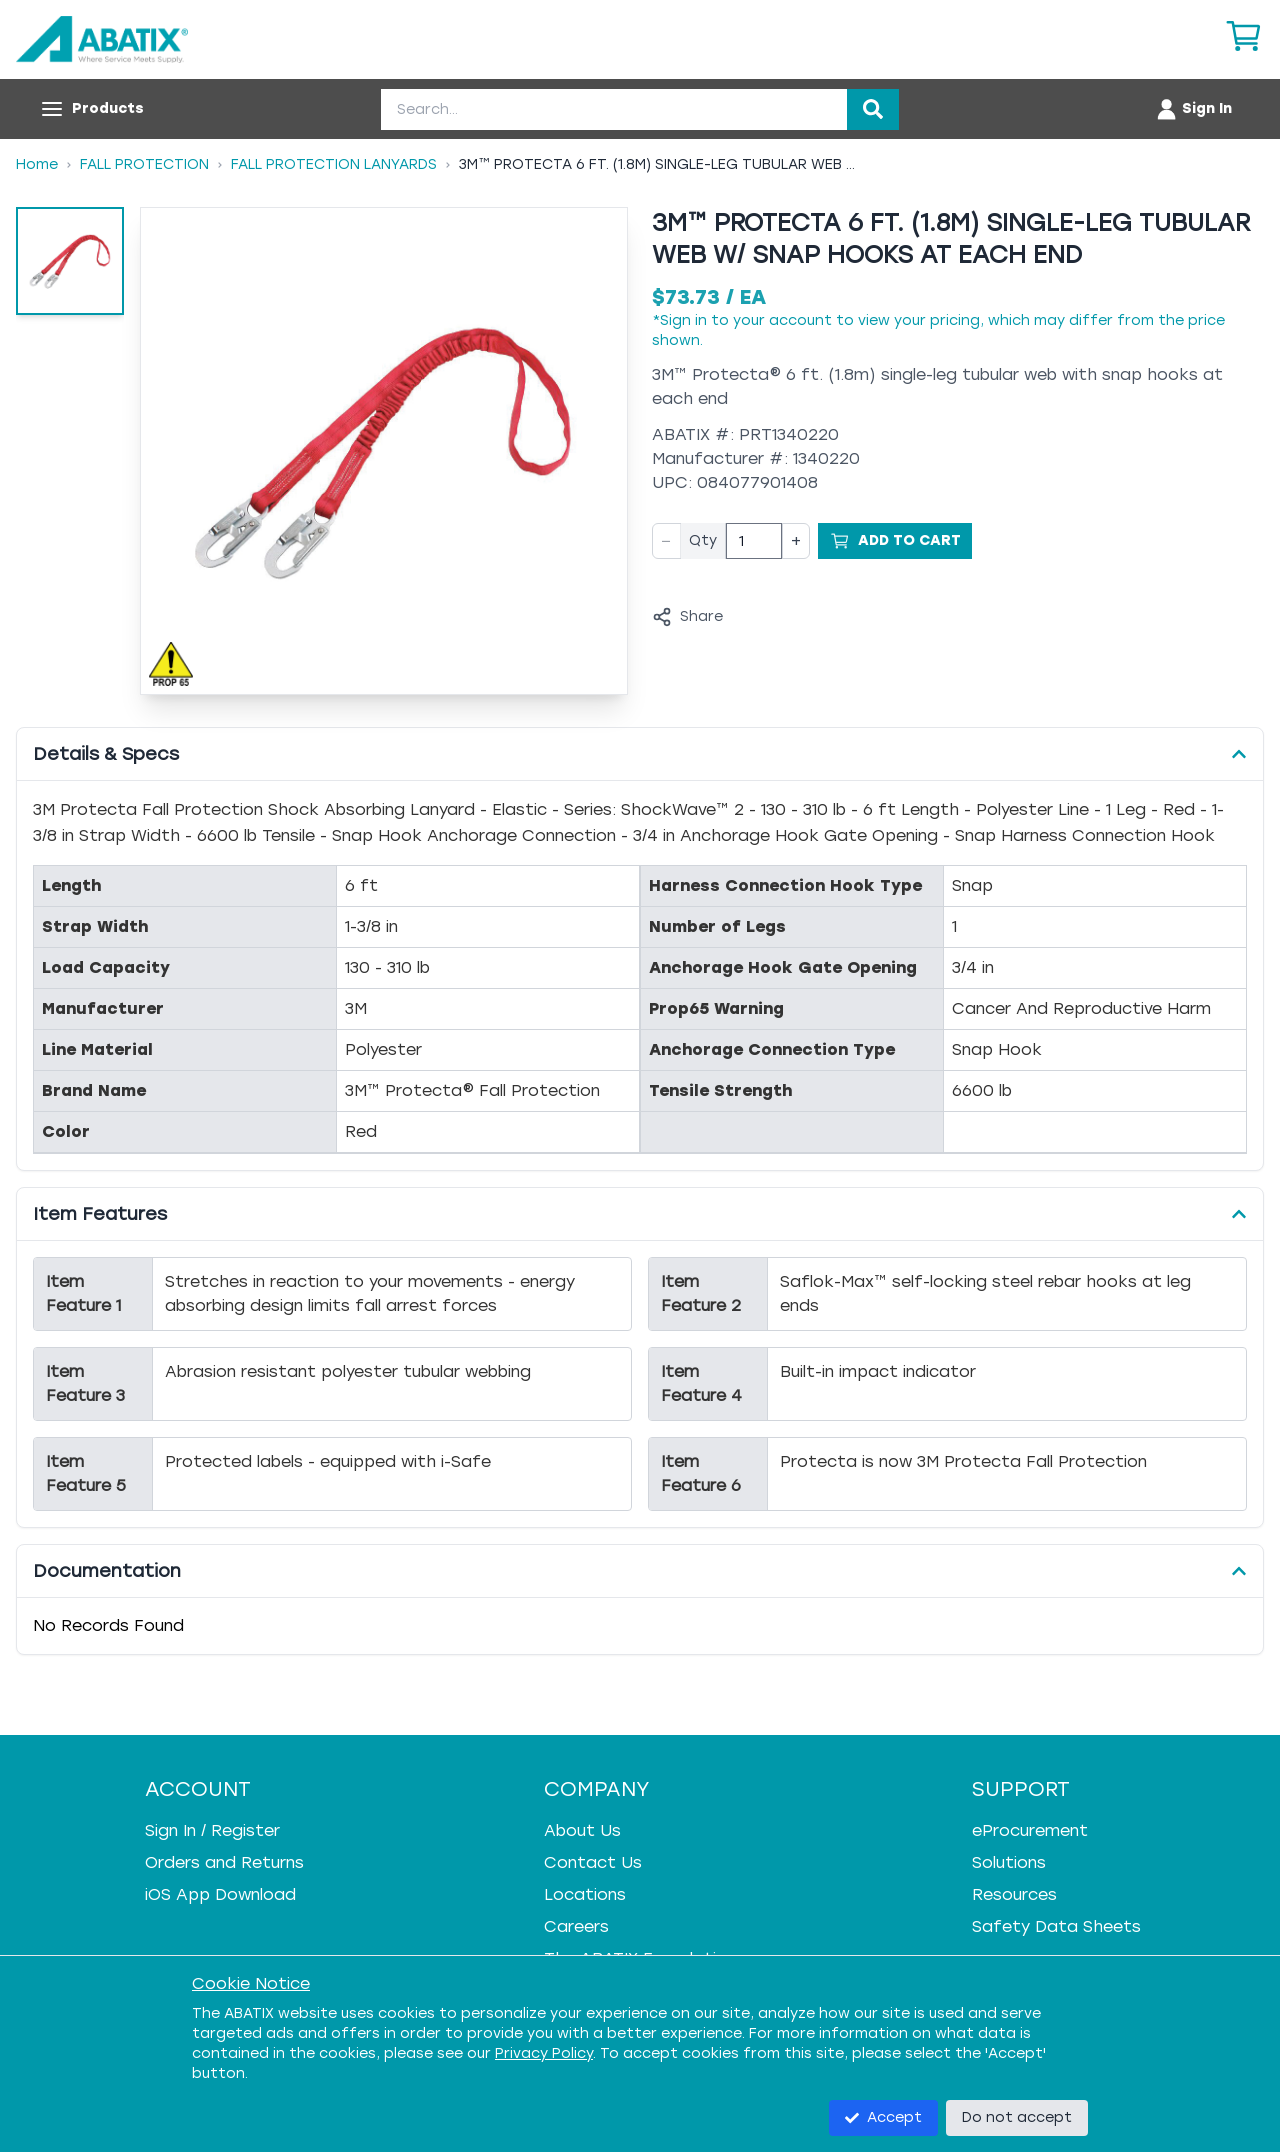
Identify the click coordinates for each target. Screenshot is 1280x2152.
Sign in (683, 320)
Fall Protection (144, 164)
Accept (883, 2117)
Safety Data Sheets (1056, 1926)
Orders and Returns (224, 1862)
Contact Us (593, 1862)
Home (37, 164)
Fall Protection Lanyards (334, 164)
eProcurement (1030, 1830)
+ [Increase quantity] (796, 540)
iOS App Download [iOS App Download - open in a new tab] (220, 1894)
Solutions (1009, 1862)
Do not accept (1017, 2117)
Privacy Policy (544, 2053)
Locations (585, 1894)
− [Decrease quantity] (666, 540)
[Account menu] (1193, 109)
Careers (576, 1926)
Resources (1014, 1894)
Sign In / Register (212, 1830)
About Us (582, 1830)
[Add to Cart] (895, 541)
